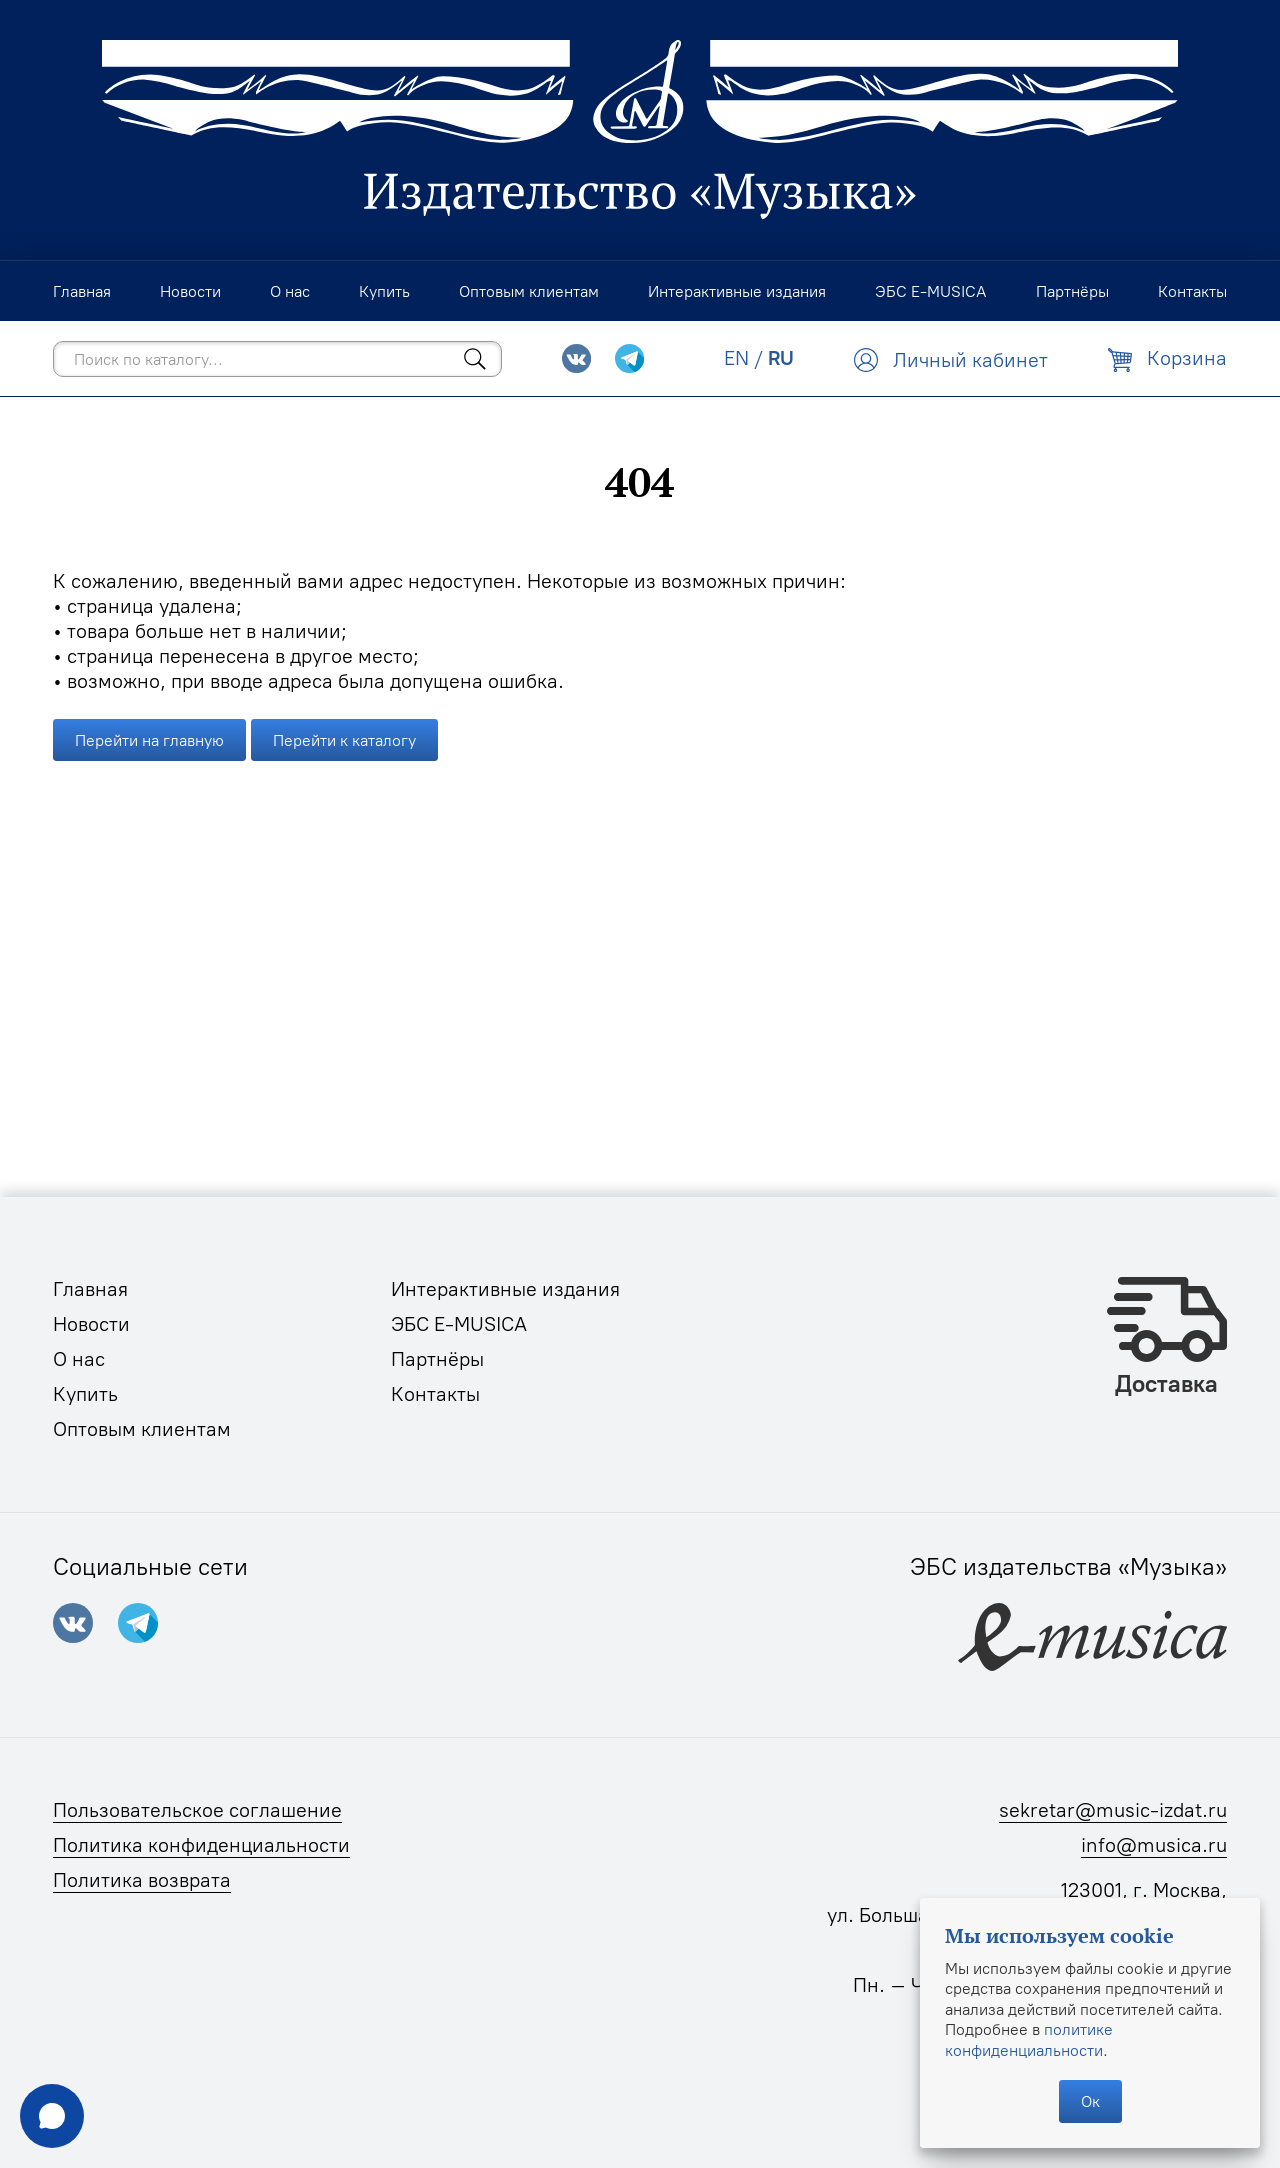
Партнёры (437, 1359)
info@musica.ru (1154, 1845)
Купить (85, 1394)
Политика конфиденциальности (201, 1845)
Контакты (435, 1394)
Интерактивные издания (505, 1289)
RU (781, 358)
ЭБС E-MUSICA (459, 1324)
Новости (91, 1324)
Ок (1090, 2101)
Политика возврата (142, 1880)
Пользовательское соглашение (197, 1810)
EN (736, 358)
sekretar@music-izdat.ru (1113, 1810)
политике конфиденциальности (1029, 2039)
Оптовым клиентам (142, 1429)
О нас (79, 1359)
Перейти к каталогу (344, 740)
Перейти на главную (149, 740)
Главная (90, 1289)
